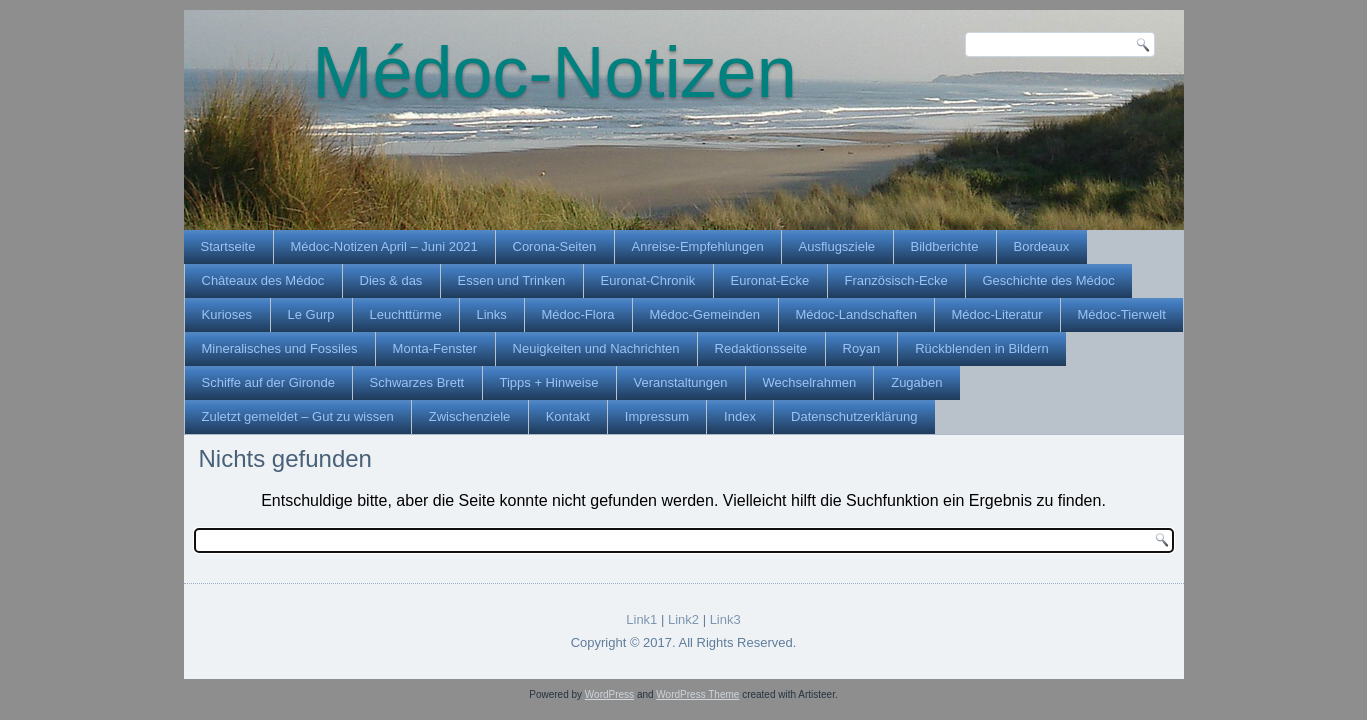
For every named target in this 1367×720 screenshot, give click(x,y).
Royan (862, 348)
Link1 (641, 619)
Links (492, 314)
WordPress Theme (697, 694)
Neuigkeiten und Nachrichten (596, 348)
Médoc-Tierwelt (1122, 314)
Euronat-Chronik (648, 280)
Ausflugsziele (837, 246)
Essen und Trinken (512, 280)
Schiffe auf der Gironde (268, 382)
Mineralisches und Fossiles (280, 348)
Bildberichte (945, 246)
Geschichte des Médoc (1049, 280)
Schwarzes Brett (417, 382)
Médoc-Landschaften (856, 314)
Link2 (683, 619)
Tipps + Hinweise (549, 382)
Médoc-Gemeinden (705, 314)
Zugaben (916, 382)
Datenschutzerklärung (854, 416)
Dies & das (391, 280)
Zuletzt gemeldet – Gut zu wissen (298, 416)
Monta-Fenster (435, 348)
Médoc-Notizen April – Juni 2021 (384, 246)
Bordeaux (1042, 246)
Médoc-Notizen (555, 72)
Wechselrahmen (810, 382)
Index (740, 416)
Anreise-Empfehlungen (698, 246)
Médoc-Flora (578, 314)
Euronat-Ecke (770, 280)
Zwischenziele (470, 416)
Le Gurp (311, 314)
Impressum (657, 416)
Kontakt (568, 416)
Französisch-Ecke (896, 280)
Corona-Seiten (555, 246)
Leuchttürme (406, 314)
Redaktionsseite (761, 348)
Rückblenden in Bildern (982, 348)
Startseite (228, 246)
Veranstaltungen (681, 382)
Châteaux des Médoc (263, 280)
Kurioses (227, 314)
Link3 (725, 619)
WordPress (609, 694)
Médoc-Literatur (997, 314)
